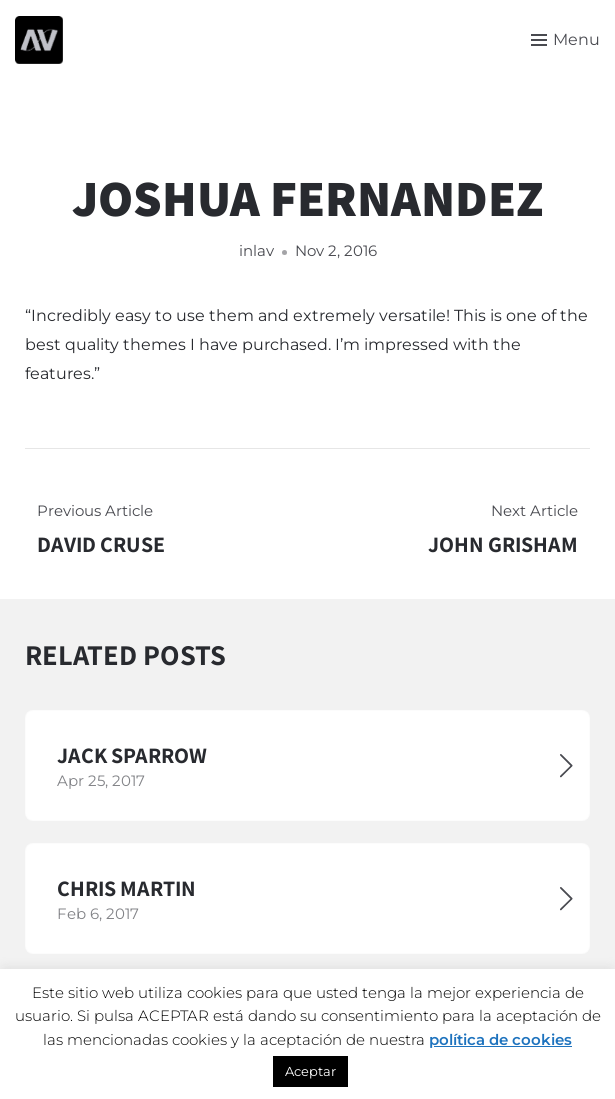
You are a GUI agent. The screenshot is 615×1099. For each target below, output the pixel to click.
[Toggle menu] (565, 40)
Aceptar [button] (310, 1071)
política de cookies (500, 1039)
